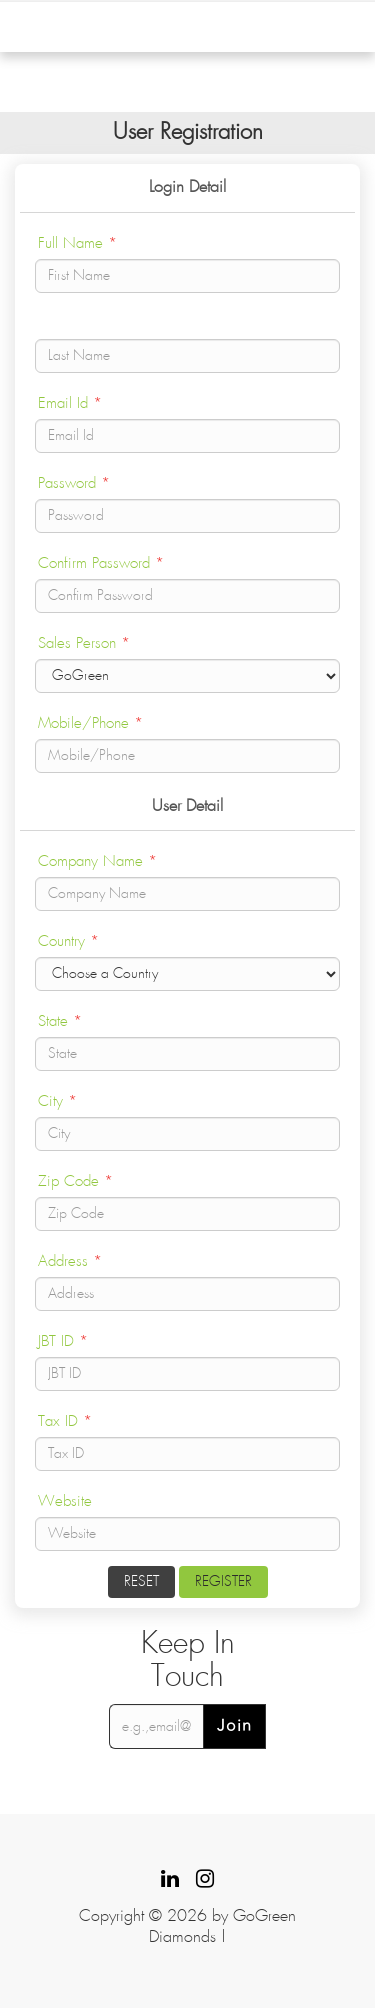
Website (65, 1501)
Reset (141, 1582)
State (60, 1021)
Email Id (70, 403)
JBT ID (63, 1341)
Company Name (97, 861)
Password (74, 483)
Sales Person (84, 643)
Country (68, 941)
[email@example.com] (156, 1726)
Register (223, 1582)
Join (234, 1726)
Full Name (77, 243)
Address (70, 1261)
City (57, 1101)
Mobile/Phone (90, 723)
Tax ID (65, 1421)
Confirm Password (101, 563)
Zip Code (75, 1181)
